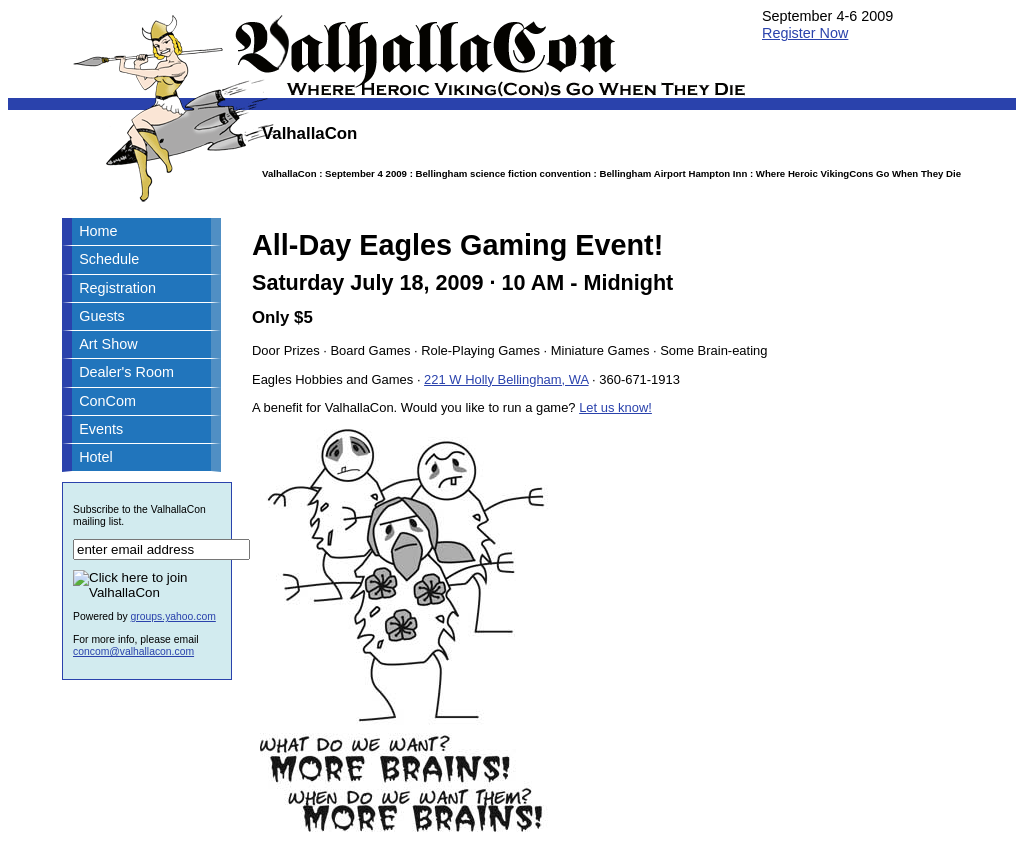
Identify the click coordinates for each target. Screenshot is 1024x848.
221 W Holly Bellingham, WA (506, 379)
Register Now (805, 33)
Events (101, 429)
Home (98, 231)
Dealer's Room (126, 372)
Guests (102, 316)
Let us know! (615, 407)
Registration (117, 288)
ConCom (107, 401)
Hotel (96, 457)
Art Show (108, 344)
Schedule (109, 259)
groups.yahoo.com (173, 616)
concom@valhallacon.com (133, 651)
